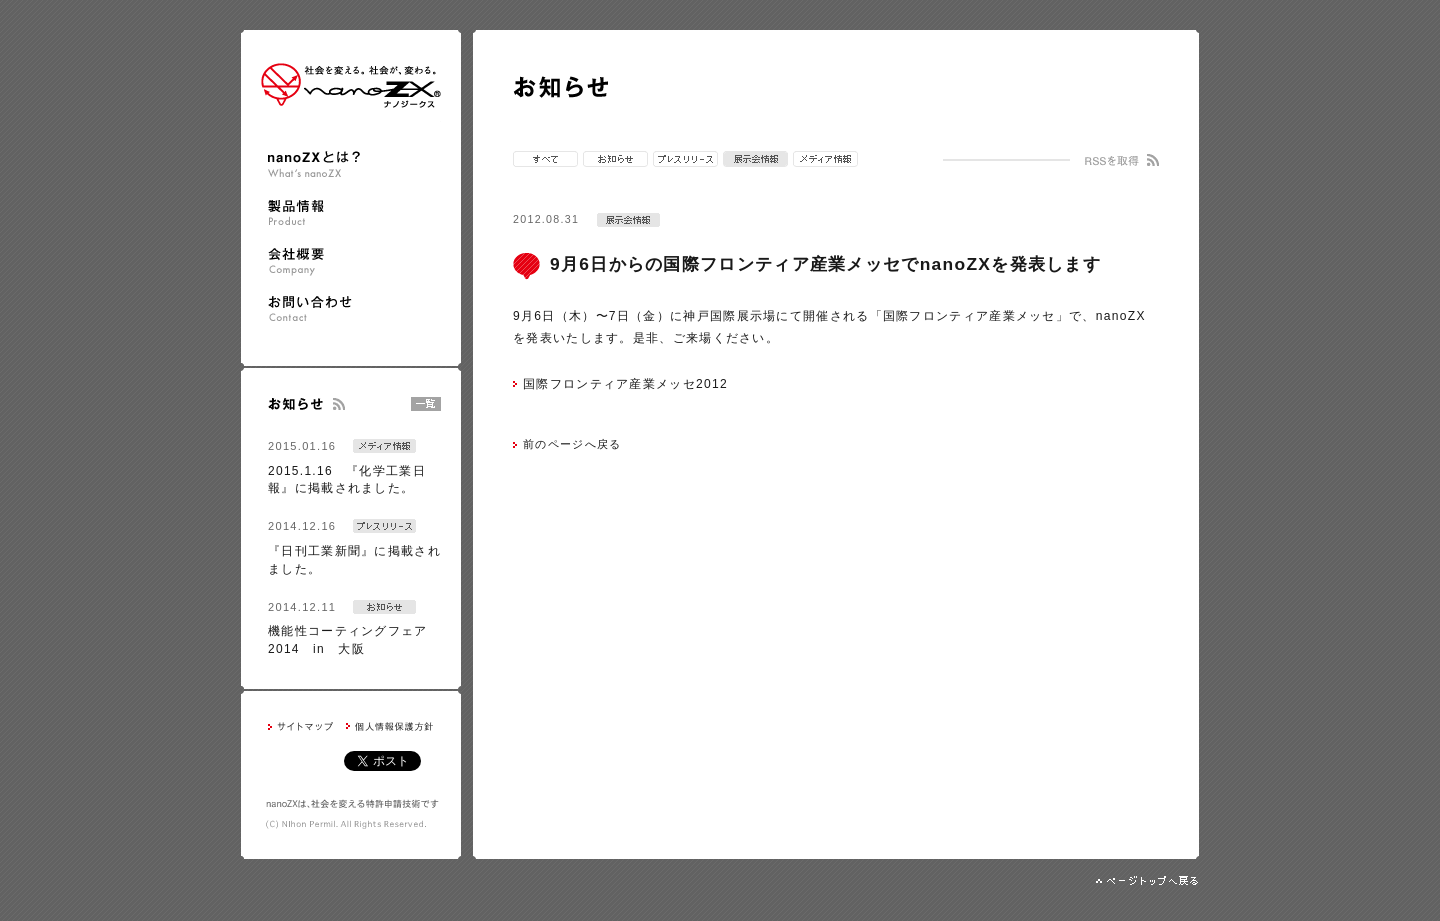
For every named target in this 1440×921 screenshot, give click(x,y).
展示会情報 (755, 159)
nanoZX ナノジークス (351, 85)
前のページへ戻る (572, 444)
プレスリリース (685, 159)
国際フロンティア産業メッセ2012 (625, 384)
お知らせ (615, 159)
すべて (545, 159)
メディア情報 (825, 159)
